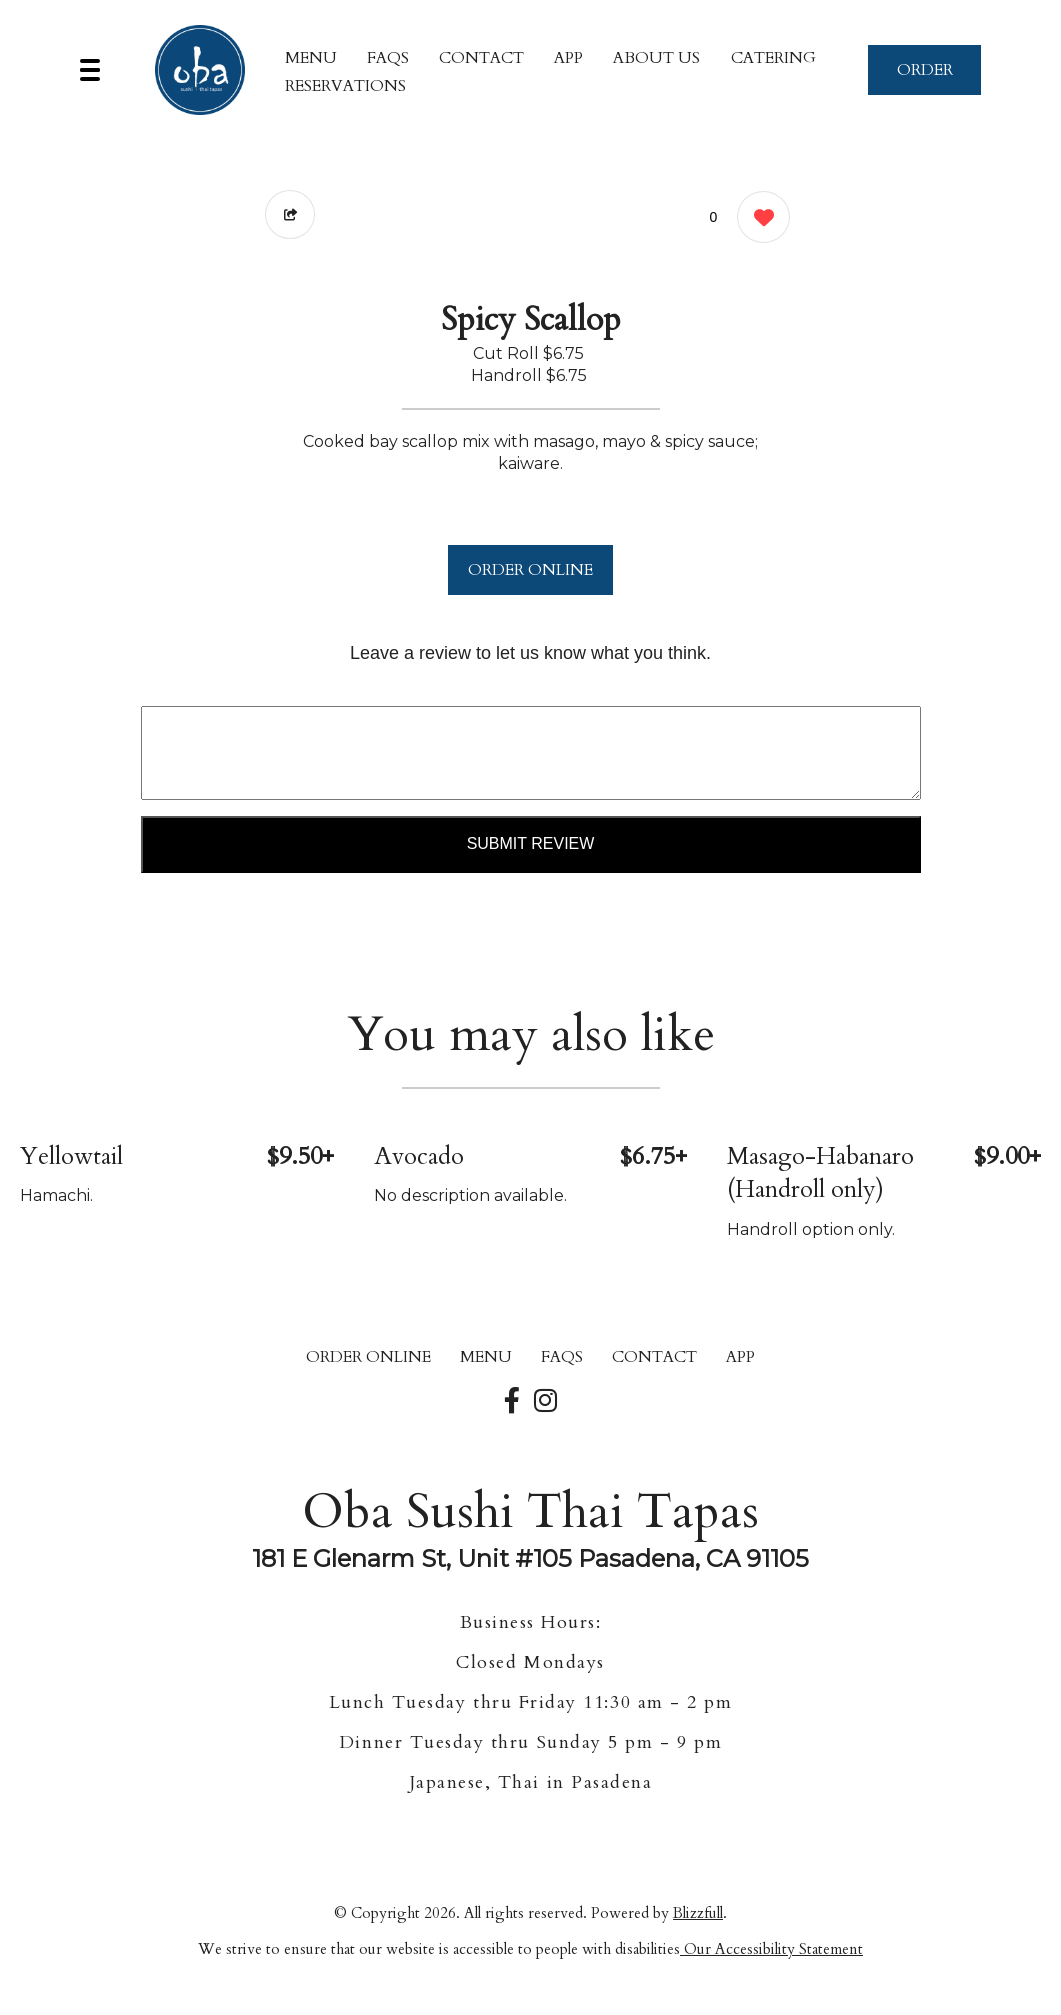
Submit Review (531, 843)
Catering (773, 58)
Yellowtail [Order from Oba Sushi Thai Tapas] (71, 1156)
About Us (656, 58)
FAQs (388, 58)
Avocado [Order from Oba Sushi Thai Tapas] (419, 1156)
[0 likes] (758, 219)
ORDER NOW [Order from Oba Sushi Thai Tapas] (925, 77)
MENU (311, 58)
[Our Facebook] (512, 1402)
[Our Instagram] (545, 1402)
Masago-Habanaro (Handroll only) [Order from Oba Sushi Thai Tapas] (820, 1173)
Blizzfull (698, 1913)
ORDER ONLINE (530, 570)
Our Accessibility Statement (771, 1949)
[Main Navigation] (90, 70)
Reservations (345, 86)
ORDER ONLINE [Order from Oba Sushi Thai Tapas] (368, 1357)
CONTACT (481, 58)
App (568, 58)
